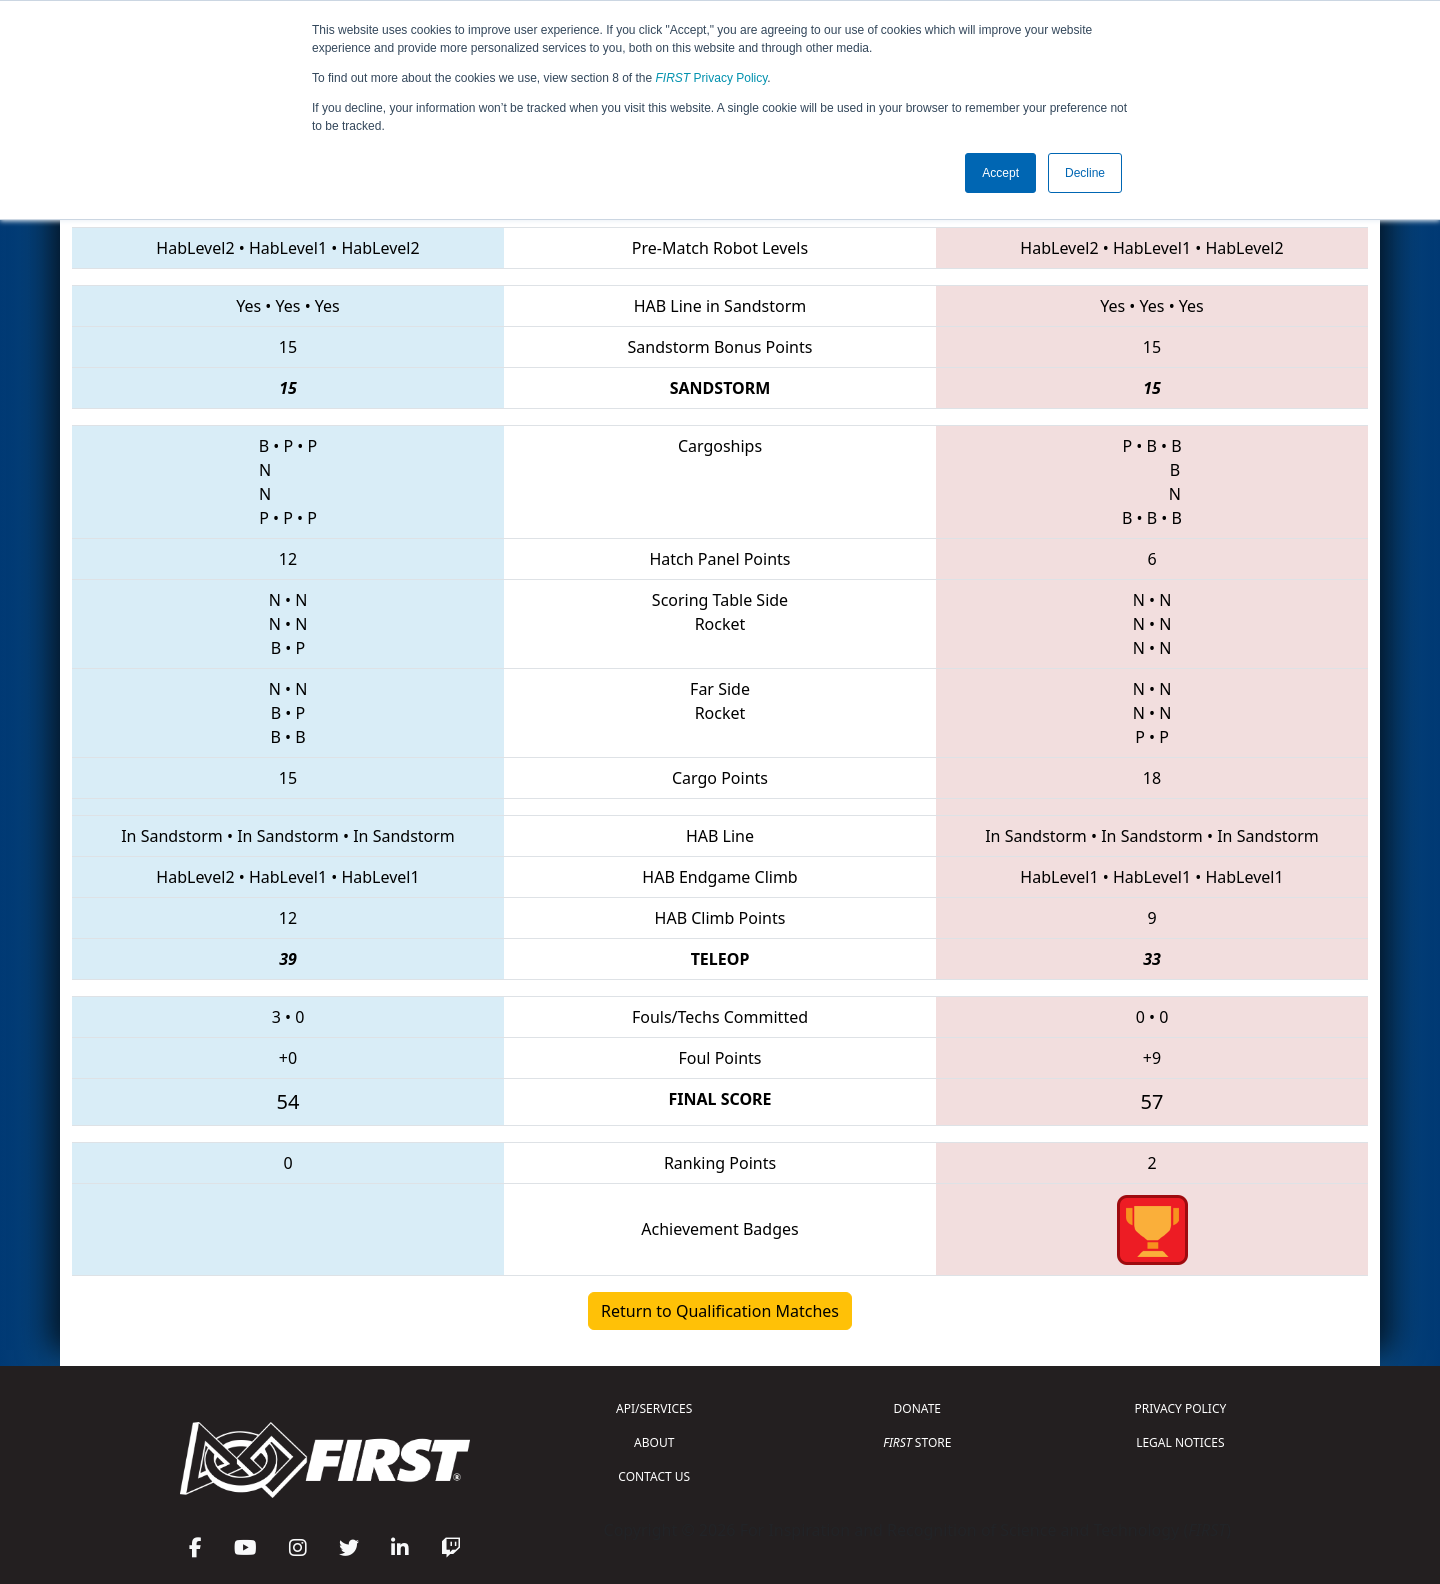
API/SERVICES (654, 1408)
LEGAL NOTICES (1180, 1442)
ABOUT (654, 1442)
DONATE (917, 1408)
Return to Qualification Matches (720, 1311)
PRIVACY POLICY (1180, 1408)
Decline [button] (1085, 173)
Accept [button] (1000, 173)
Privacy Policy (712, 78)
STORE (917, 1442)
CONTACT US (654, 1476)
